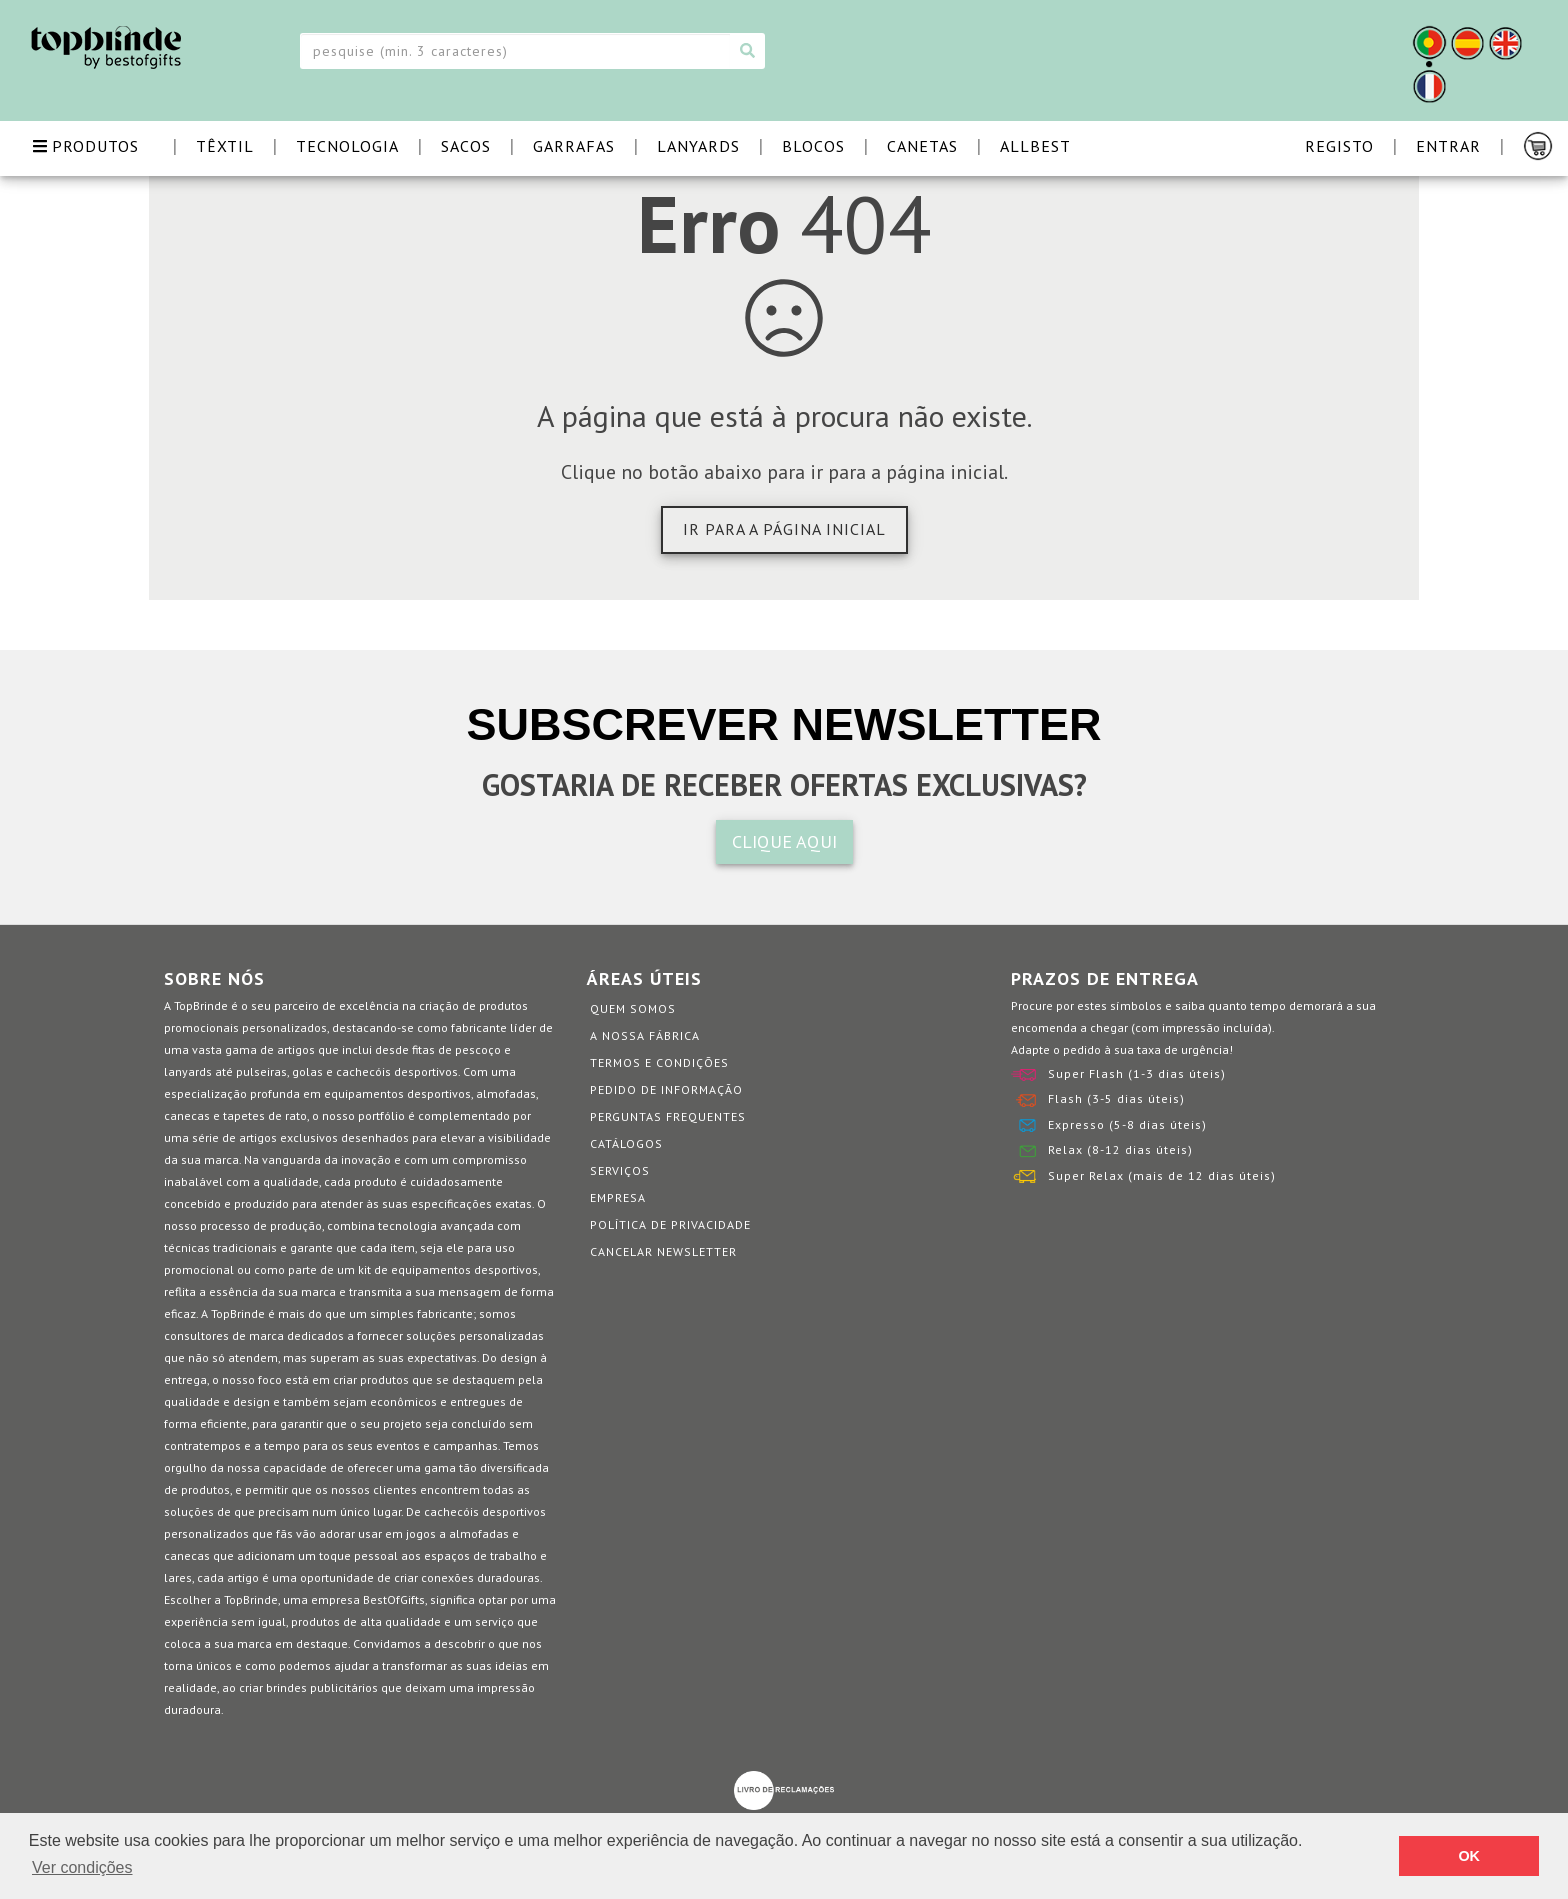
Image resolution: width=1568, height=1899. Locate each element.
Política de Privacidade (670, 1224)
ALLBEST (1035, 146)
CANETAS (922, 146)
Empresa (618, 1197)
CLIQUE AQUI (784, 841)
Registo (1339, 146)
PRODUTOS (86, 146)
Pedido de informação (666, 1089)
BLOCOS (813, 146)
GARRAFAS (574, 146)
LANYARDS (698, 146)
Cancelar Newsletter (663, 1251)
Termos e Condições (659, 1062)
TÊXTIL (225, 146)
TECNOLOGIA (347, 146)
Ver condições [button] (82, 1867)
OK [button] (1469, 1856)
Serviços (620, 1170)
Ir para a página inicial (784, 529)
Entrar (1448, 146)
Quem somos (633, 1008)
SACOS (466, 146)
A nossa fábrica (645, 1035)
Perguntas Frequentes (668, 1116)
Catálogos (626, 1143)
